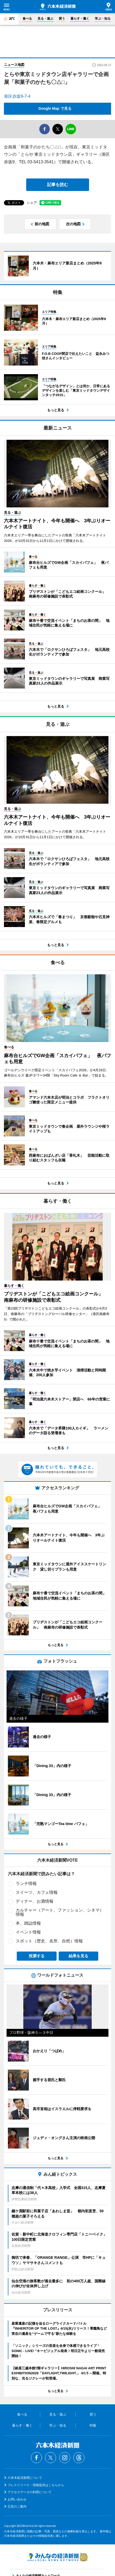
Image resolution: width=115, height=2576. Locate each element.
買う (62, 18)
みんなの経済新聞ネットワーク (58, 2557)
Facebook (36, 2457)
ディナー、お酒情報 (34, 1901)
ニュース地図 (14, 65)
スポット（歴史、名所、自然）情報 (49, 1941)
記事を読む (57, 184)
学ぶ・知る (103, 18)
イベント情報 (28, 1932)
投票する (37, 1956)
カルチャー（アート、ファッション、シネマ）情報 (60, 1912)
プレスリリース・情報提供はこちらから (36, 2485)
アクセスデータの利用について (30, 2492)
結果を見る (78, 1956)
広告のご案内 (17, 2506)
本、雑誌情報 (28, 1923)
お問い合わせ (17, 2499)
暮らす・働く (79, 18)
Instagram (64, 2457)
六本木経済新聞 (57, 6)
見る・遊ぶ (45, 18)
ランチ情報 (26, 1883)
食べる (27, 18)
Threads (78, 2457)
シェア (32, 203)
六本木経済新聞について (25, 2478)
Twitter (50, 2457)
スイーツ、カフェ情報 (37, 1892)
